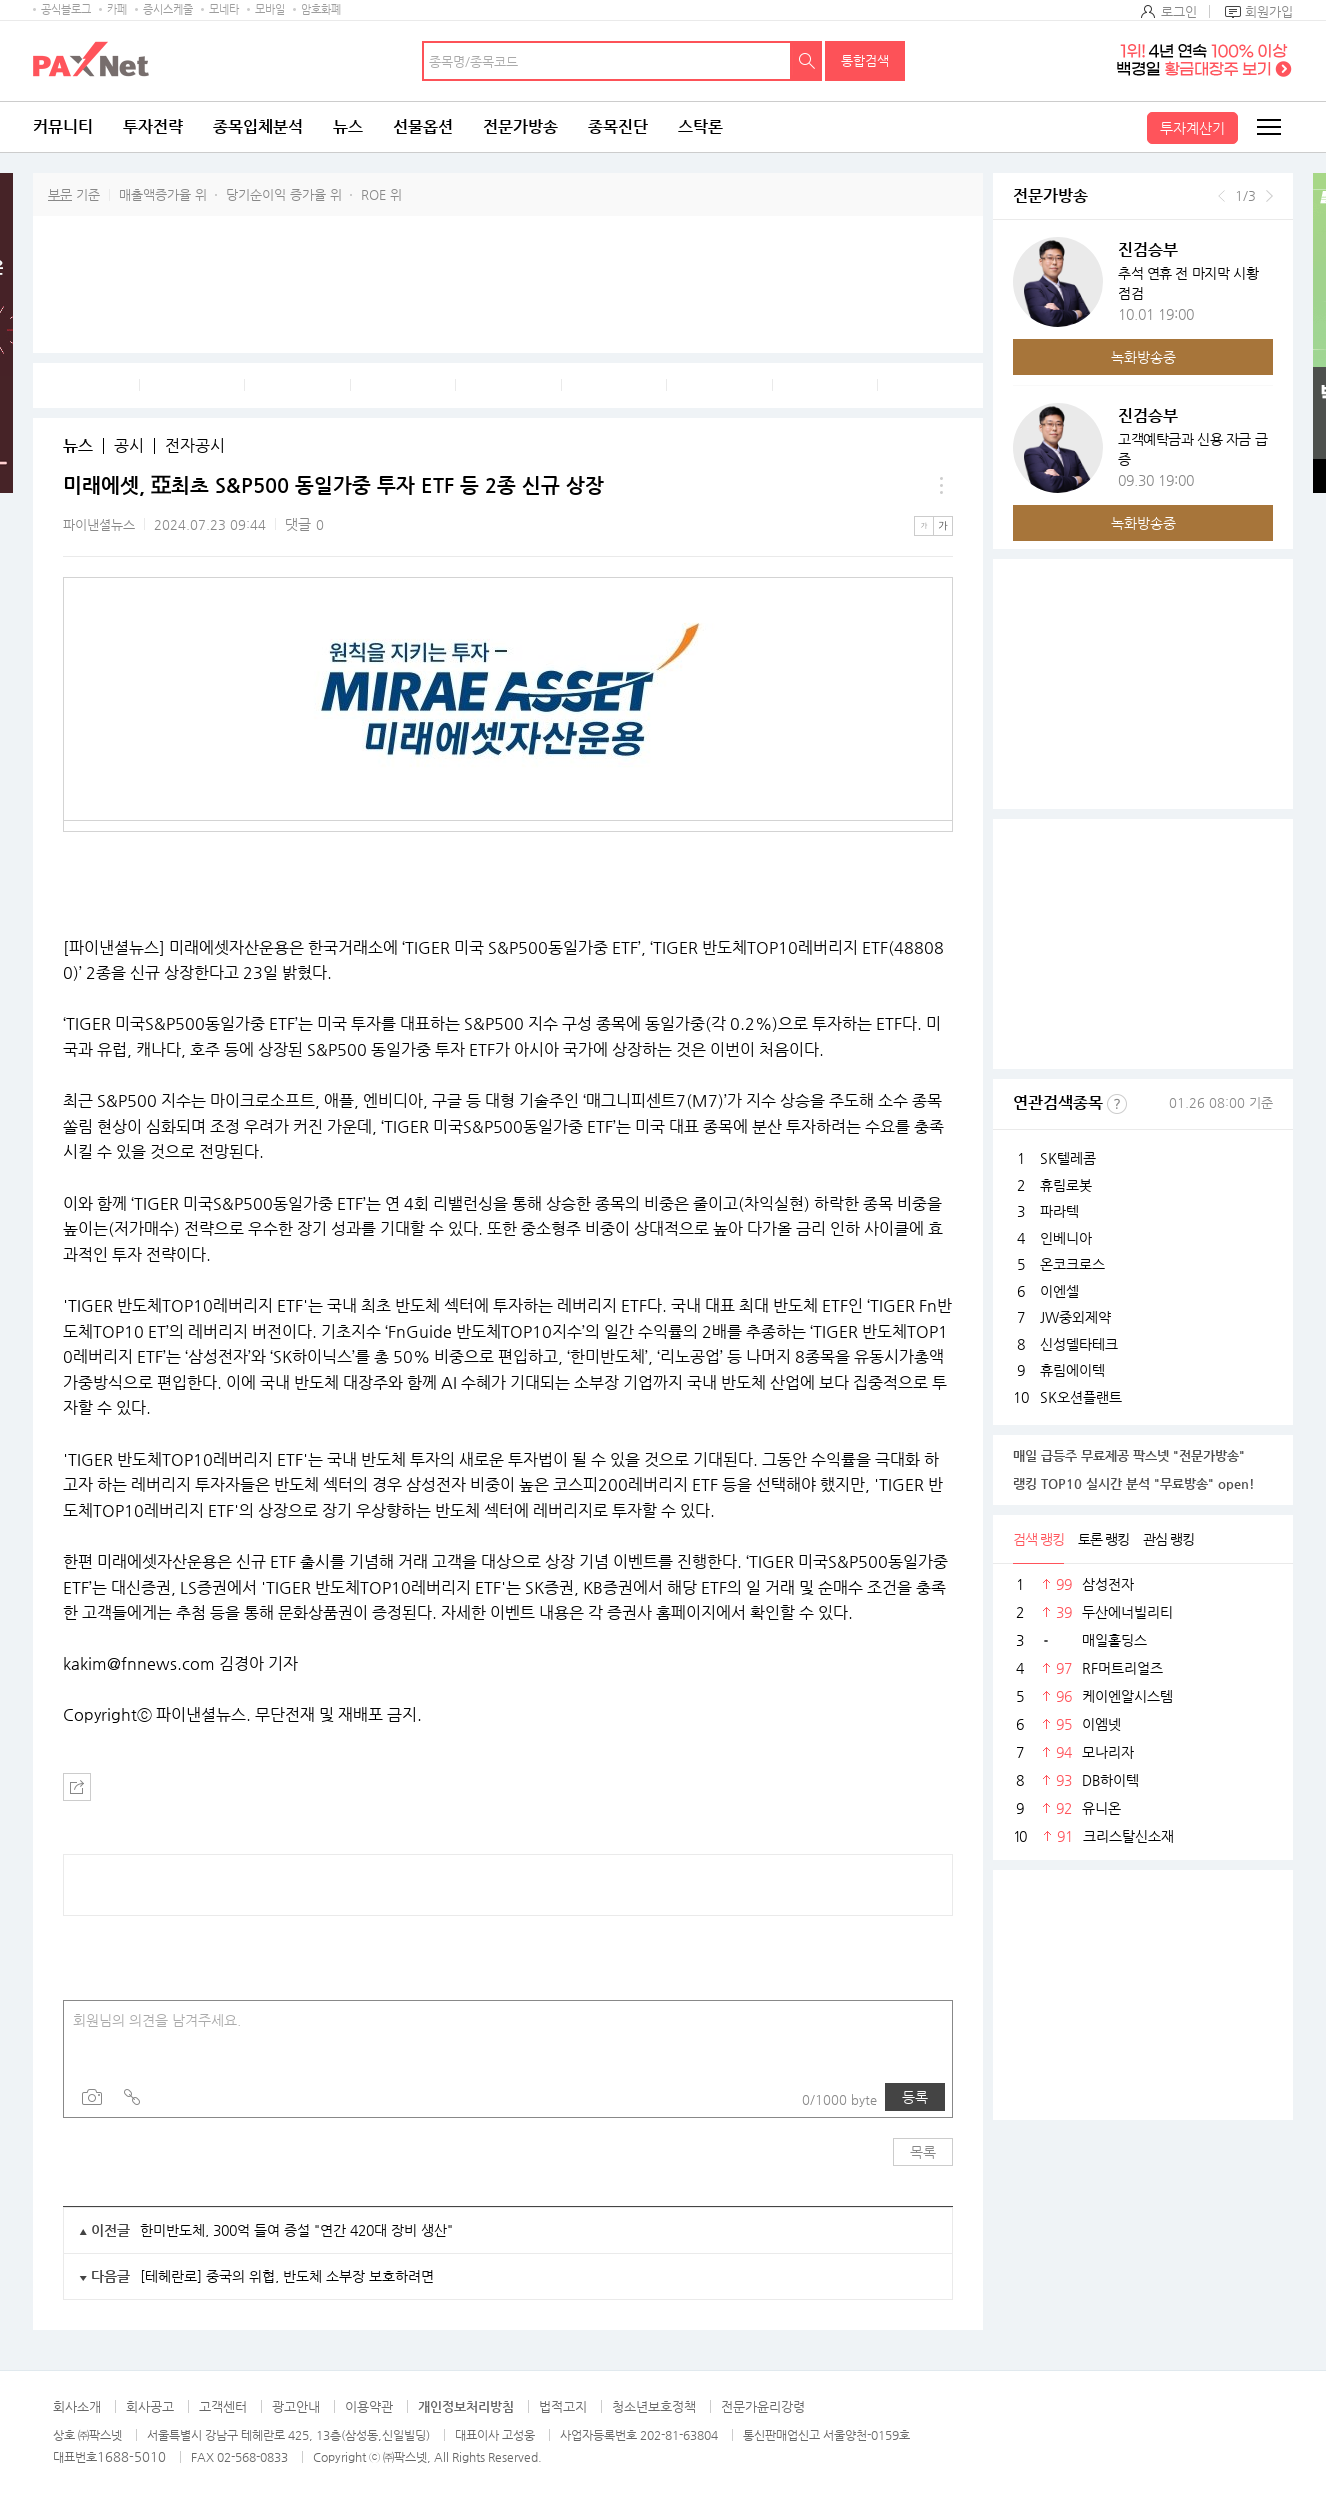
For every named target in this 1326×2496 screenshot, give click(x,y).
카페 (117, 9)
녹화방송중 (1143, 357)
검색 (807, 61)
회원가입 (1269, 11)
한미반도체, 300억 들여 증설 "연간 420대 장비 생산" (296, 2230)
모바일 (270, 9)
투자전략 (153, 126)
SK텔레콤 (1068, 1158)
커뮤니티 (63, 126)
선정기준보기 (1117, 1104)
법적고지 (563, 2406)
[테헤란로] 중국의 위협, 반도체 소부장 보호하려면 (287, 2276)
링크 (132, 2097)
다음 (1269, 196)
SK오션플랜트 (1081, 1397)
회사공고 (150, 2406)
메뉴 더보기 (941, 486)
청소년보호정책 (654, 2406)
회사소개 (77, 2406)
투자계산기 (1192, 128)
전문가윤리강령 (763, 2406)
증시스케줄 (168, 9)
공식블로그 (66, 9)
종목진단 (618, 126)
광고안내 (296, 2406)
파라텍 (1059, 1211)
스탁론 (700, 126)
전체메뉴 (1268, 127)
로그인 (1179, 11)
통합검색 (865, 60)
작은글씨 (924, 526)
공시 (129, 446)
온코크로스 (1072, 1264)
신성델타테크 (1079, 1344)
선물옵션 (423, 126)
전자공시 (195, 446)
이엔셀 (1059, 1291)
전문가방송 (520, 126)
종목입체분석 (258, 126)
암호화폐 (321, 9)
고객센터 (223, 2406)
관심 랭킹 (1168, 1539)
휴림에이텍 (1072, 1370)
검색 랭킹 (1038, 1539)
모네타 (224, 9)
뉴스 (348, 126)
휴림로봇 (1066, 1185)
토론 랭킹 (1103, 1539)
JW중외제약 (1075, 1317)
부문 (60, 194)
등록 (915, 2097)
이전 (1221, 196)
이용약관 (369, 2406)
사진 (92, 2097)
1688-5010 (131, 2456)
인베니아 (1066, 1238)
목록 (923, 2152)
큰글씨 (943, 526)
